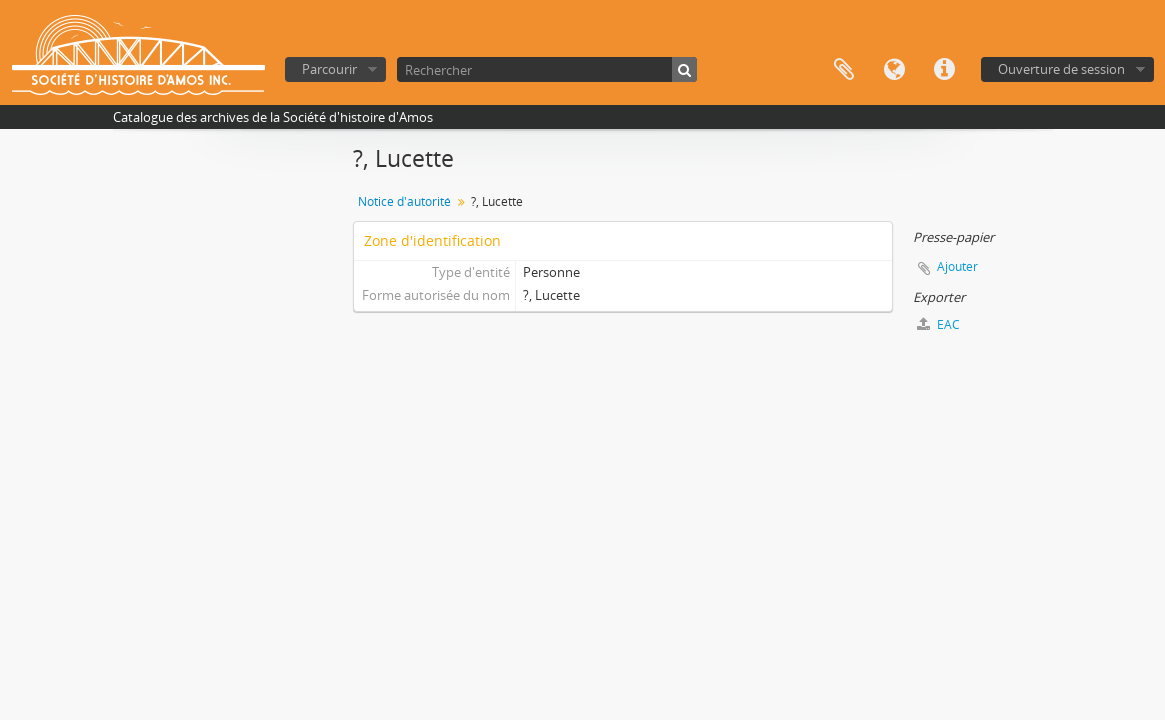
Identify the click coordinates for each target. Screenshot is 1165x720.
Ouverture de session (1061, 69)
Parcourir (329, 69)
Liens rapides (944, 70)
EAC (938, 324)
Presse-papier (844, 70)
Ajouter (957, 266)
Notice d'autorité (404, 201)
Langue (894, 70)
